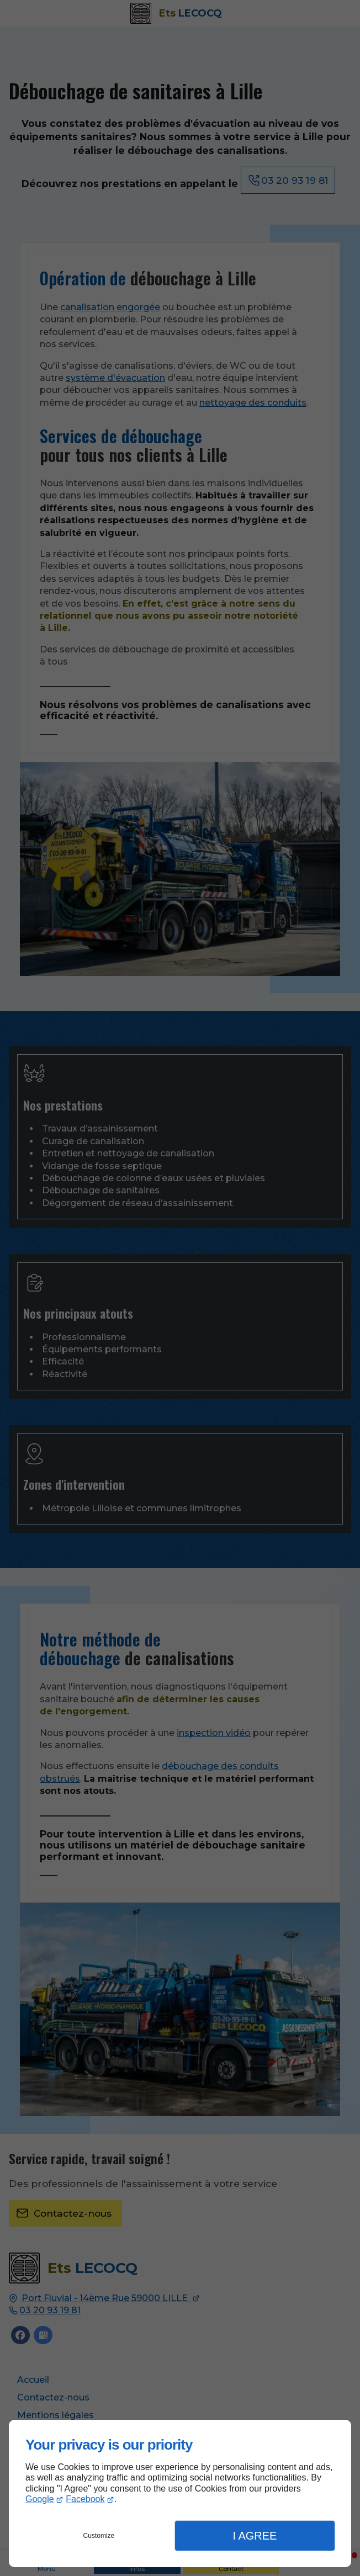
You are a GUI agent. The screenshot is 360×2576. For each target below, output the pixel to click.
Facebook (85, 2499)
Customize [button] (99, 2536)
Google (39, 2499)
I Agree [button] (254, 2536)
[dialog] (180, 2493)
